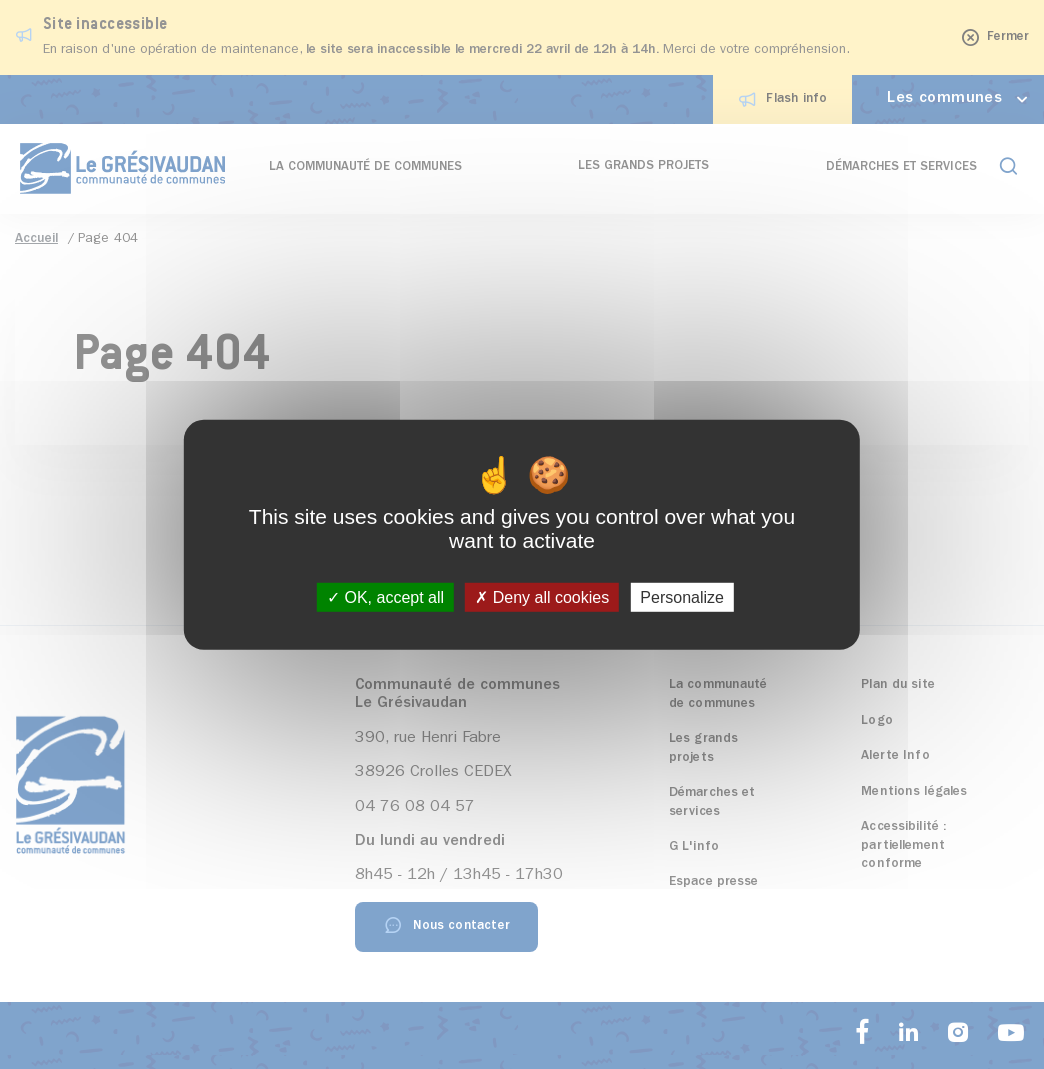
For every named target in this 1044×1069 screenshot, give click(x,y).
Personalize (682, 597)
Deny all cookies (542, 597)
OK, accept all (385, 597)
